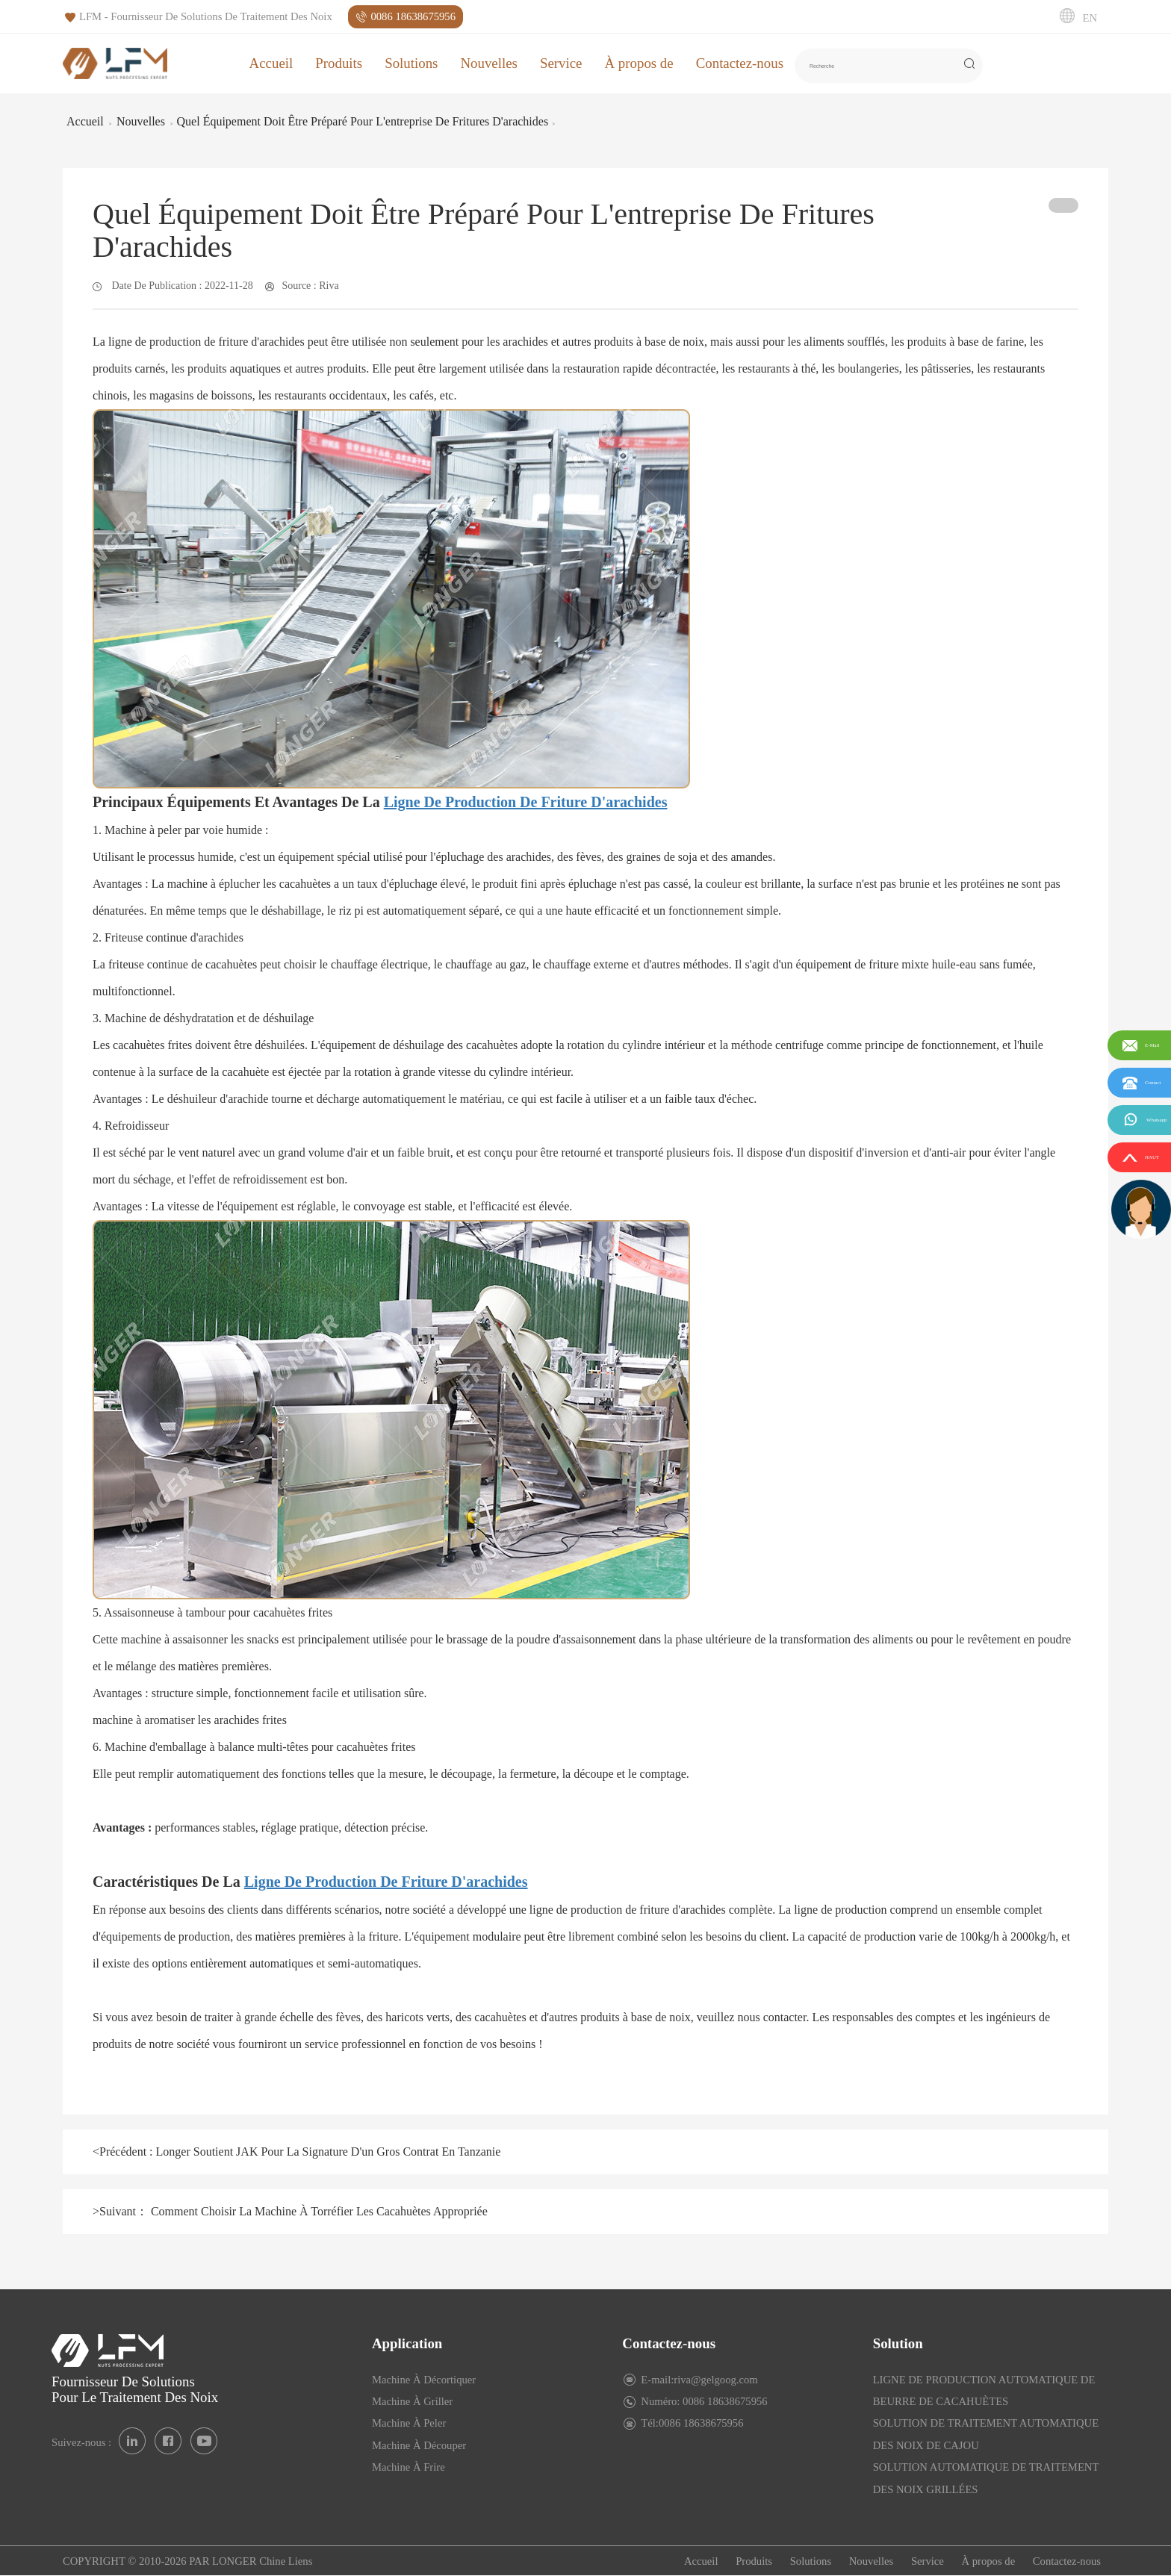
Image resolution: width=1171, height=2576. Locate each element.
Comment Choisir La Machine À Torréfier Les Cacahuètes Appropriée (318, 2211)
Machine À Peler (409, 2423)
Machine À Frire (408, 2467)
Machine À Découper (419, 2445)
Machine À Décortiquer (424, 2380)
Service (561, 63)
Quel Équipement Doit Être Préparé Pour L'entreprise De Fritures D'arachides (363, 121)
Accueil (271, 63)
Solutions (411, 63)
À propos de (638, 63)
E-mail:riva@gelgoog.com (699, 2380)
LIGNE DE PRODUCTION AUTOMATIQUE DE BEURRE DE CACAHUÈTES (984, 2390)
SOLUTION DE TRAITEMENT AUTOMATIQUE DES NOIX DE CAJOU (986, 2434)
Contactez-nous (739, 63)
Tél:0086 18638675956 (692, 2423)
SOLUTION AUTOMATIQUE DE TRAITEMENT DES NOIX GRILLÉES (986, 2478)
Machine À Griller (412, 2401)
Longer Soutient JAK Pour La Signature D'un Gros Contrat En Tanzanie (327, 2151)
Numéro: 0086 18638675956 (704, 2401)
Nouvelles (488, 63)
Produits (338, 63)
